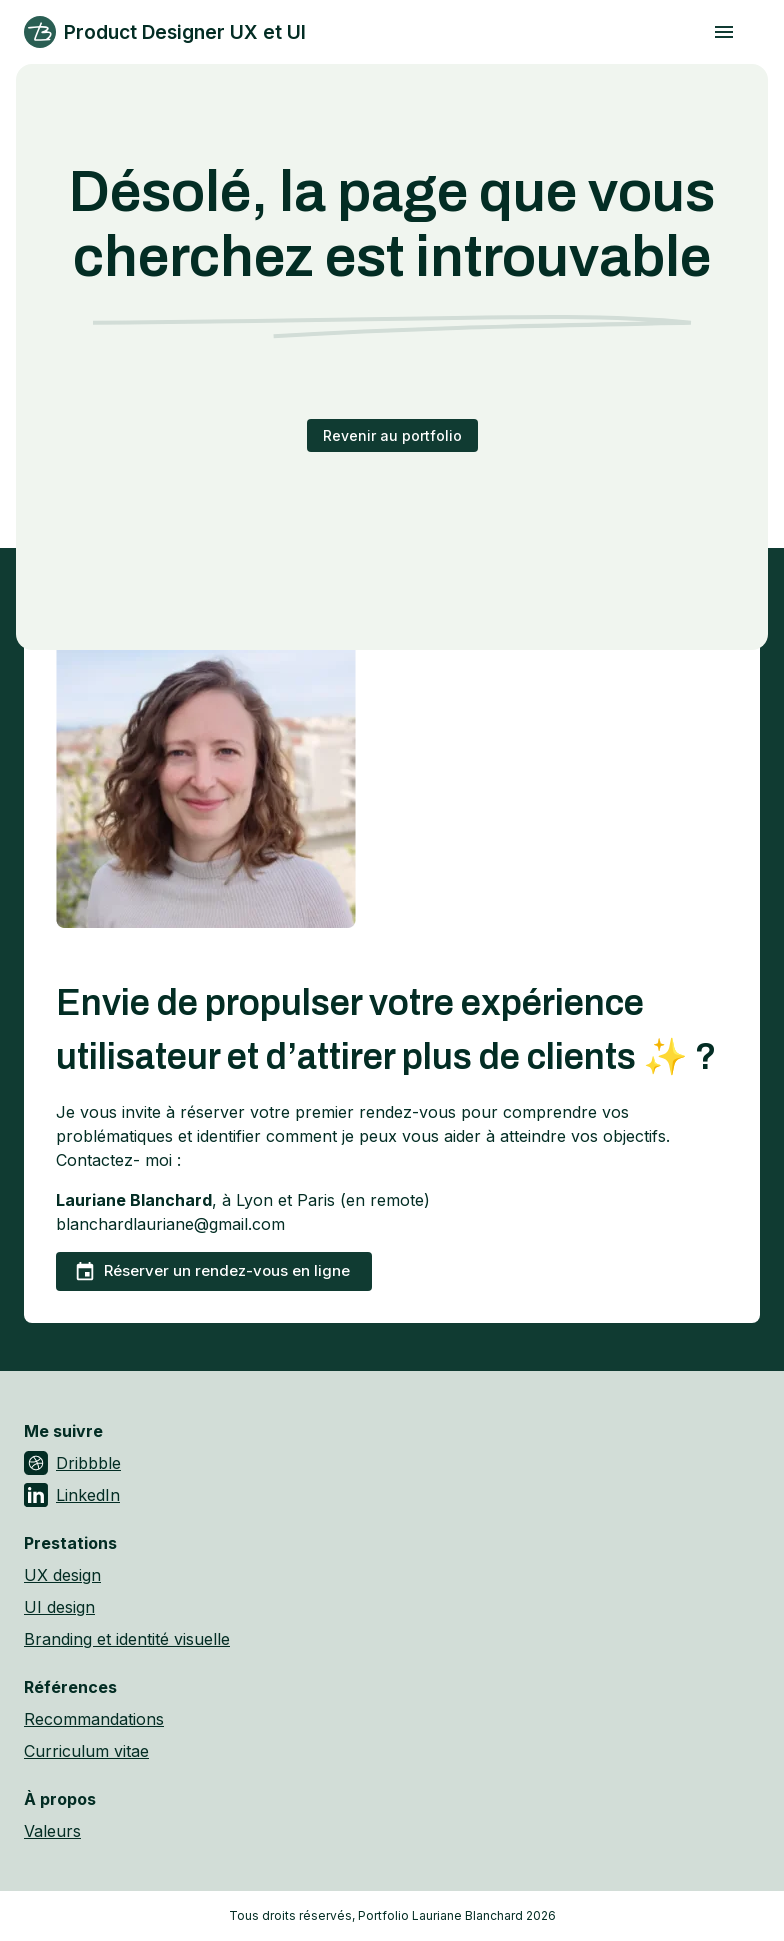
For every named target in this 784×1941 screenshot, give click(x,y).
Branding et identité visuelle (127, 1639)
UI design (59, 1607)
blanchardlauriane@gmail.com (170, 1224)
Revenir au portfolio (392, 435)
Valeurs (52, 1831)
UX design (62, 1575)
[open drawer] (724, 32)
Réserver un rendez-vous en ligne (212, 1272)
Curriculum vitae (86, 1751)
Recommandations (94, 1719)
